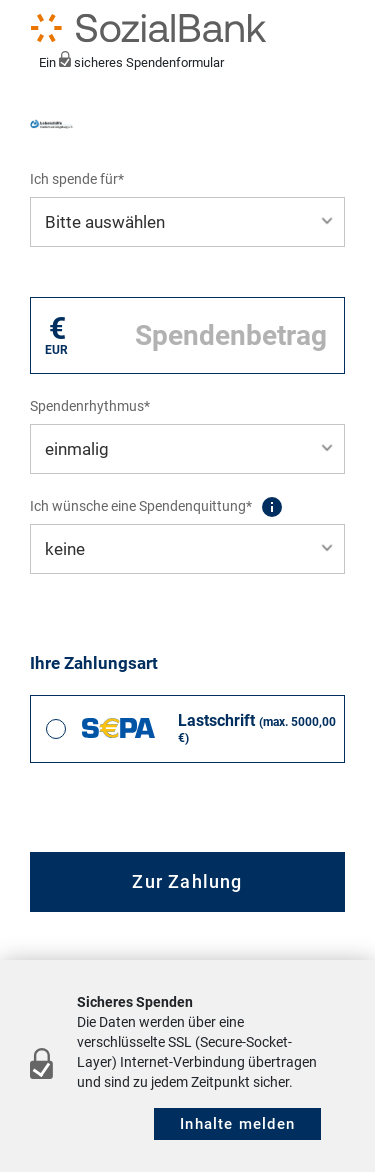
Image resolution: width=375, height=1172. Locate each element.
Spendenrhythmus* (90, 406)
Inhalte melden (237, 1124)
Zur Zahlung (187, 881)
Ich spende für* (77, 179)
